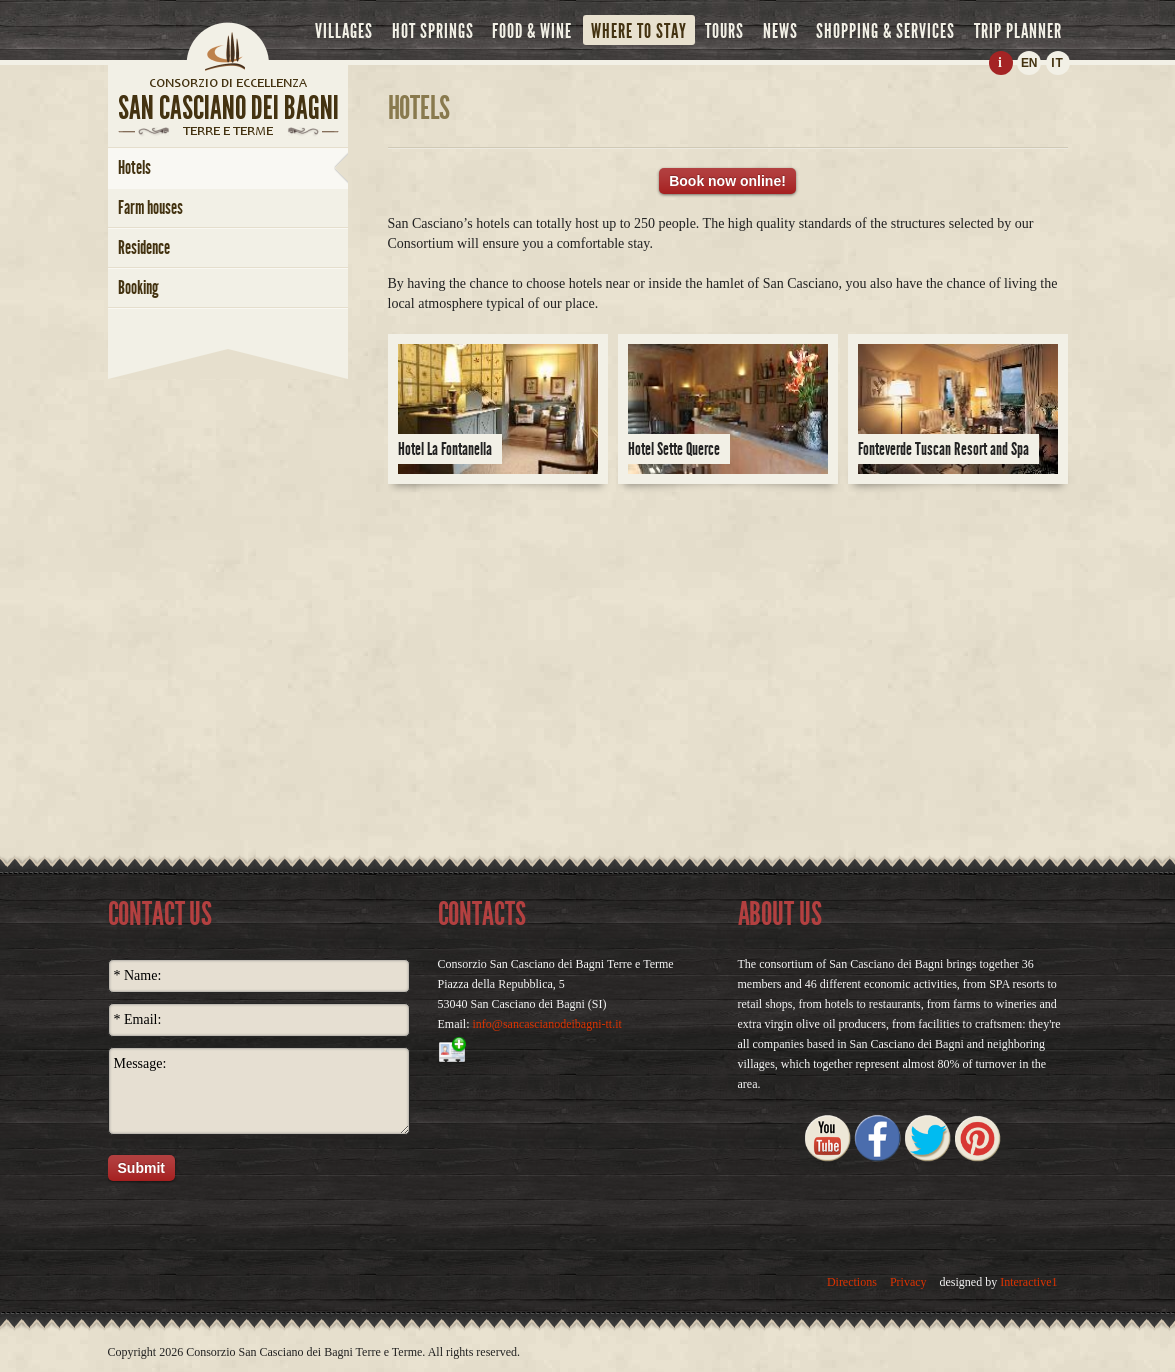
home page (228, 82)
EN (1029, 63)
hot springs (433, 31)
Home (228, 45)
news (780, 31)
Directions (852, 1282)
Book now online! (727, 181)
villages (344, 31)
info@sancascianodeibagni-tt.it (547, 1024)
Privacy (908, 1282)
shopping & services (885, 31)
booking (138, 287)
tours (724, 31)
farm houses (150, 207)
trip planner (1018, 31)
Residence (144, 247)
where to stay (639, 31)
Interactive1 (1028, 1282)
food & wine (532, 31)
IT (1057, 63)
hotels (134, 167)
